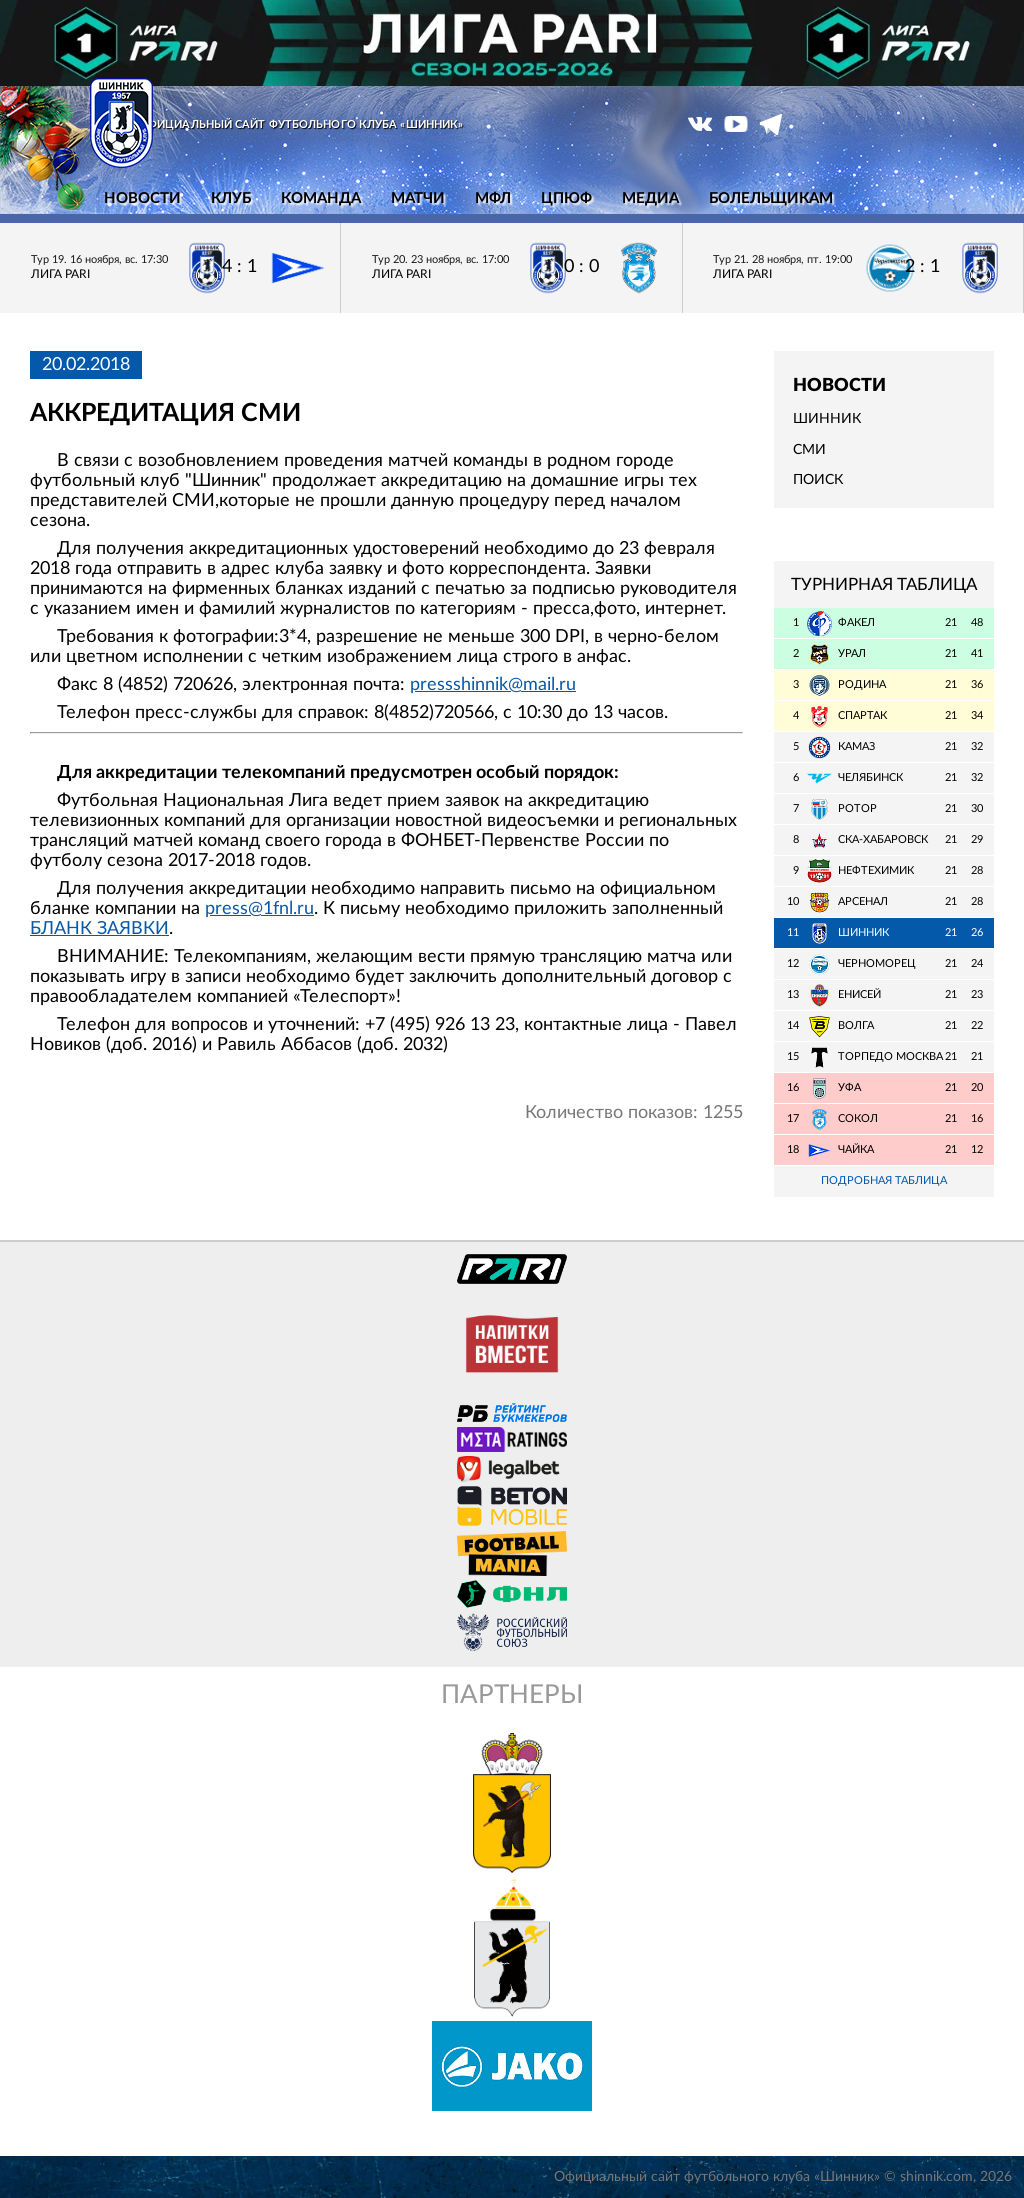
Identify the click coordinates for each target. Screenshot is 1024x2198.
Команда (321, 198)
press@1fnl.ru (259, 909)
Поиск (818, 480)
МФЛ (493, 198)
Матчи (418, 198)
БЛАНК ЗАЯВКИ (99, 929)
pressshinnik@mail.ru (493, 685)
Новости (142, 198)
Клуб (231, 198)
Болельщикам (771, 198)
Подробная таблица (884, 1180)
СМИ (809, 450)
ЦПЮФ (566, 198)
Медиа (650, 198)
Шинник (827, 419)
